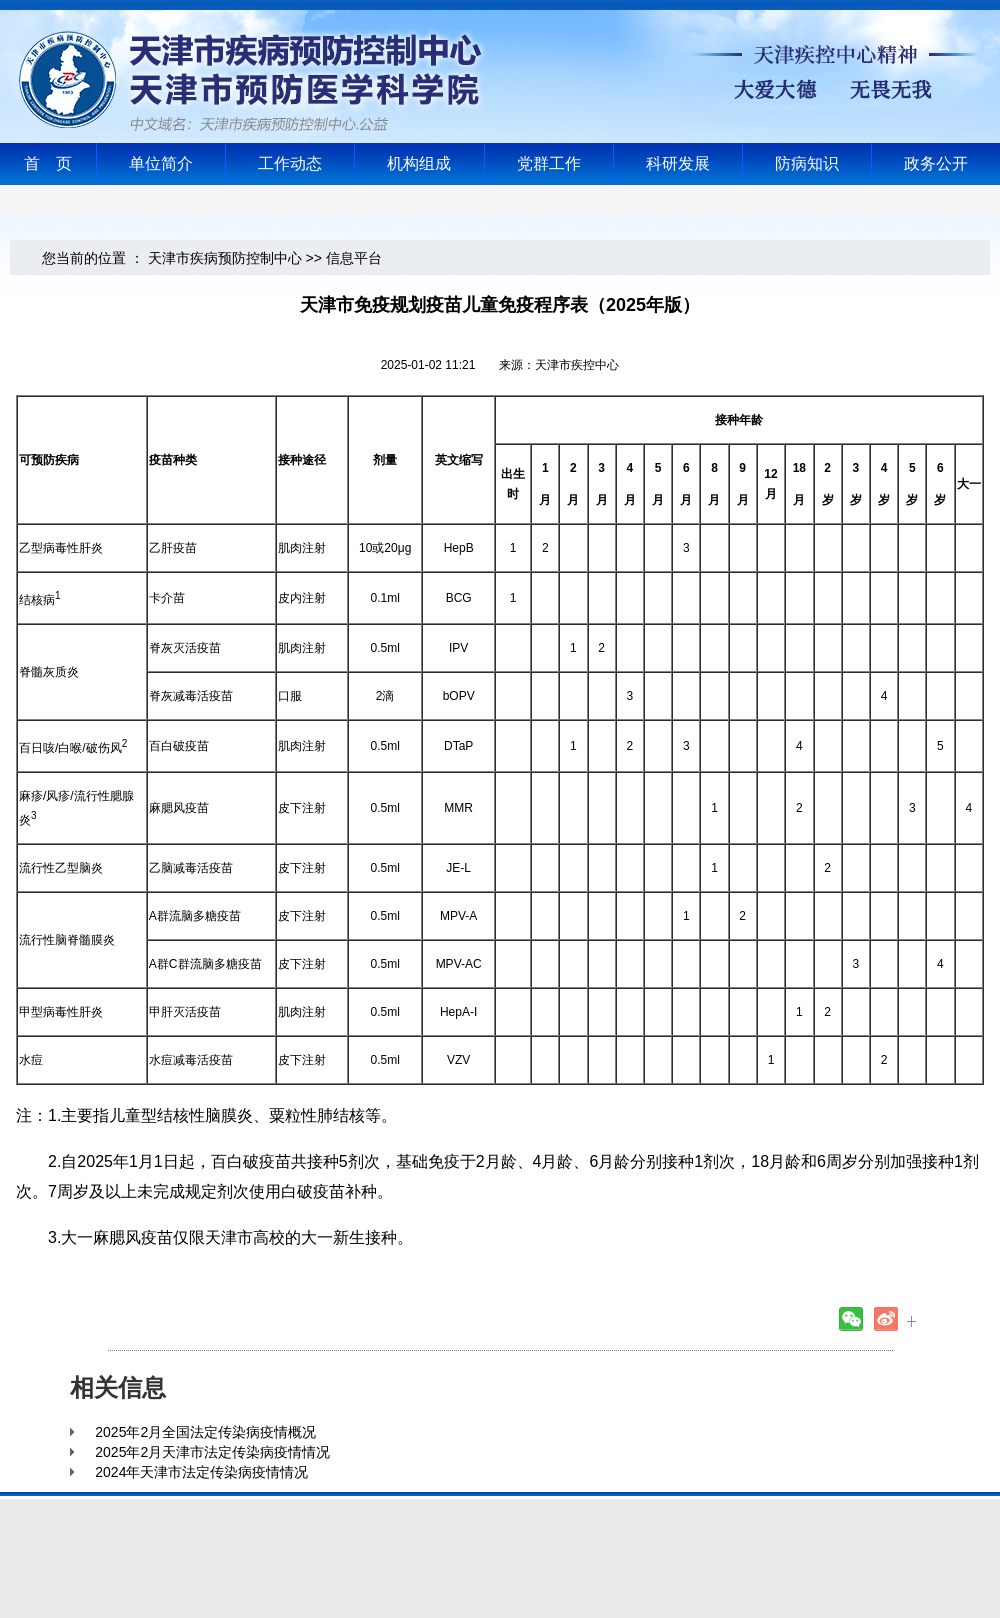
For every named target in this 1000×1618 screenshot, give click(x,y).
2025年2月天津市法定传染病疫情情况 (212, 1452)
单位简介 (161, 163)
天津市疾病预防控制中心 (225, 258)
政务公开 (936, 163)
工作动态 (290, 163)
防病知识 (807, 163)
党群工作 (549, 163)
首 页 (48, 163)
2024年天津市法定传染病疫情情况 (201, 1472)
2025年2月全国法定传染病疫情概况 (205, 1432)
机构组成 (419, 163)
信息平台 (354, 258)
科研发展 (678, 163)
